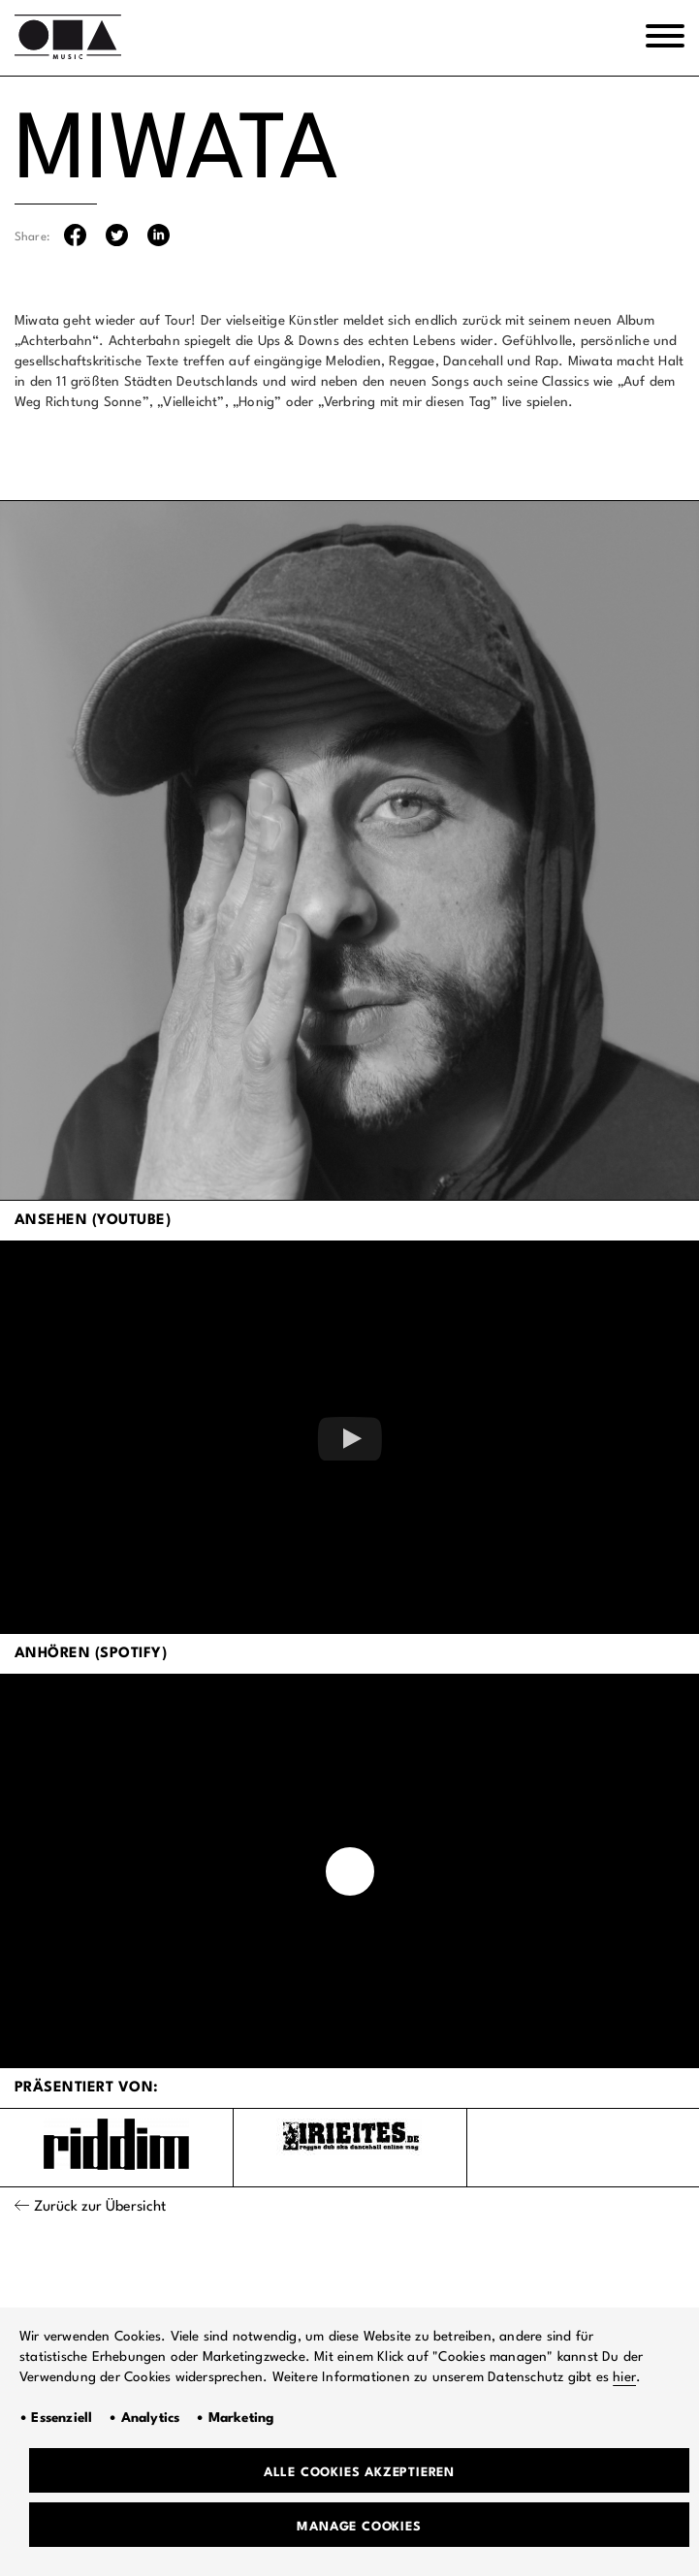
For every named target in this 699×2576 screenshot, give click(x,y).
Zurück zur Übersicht (100, 2207)
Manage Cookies (359, 2527)
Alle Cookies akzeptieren (359, 2472)
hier (624, 2377)
